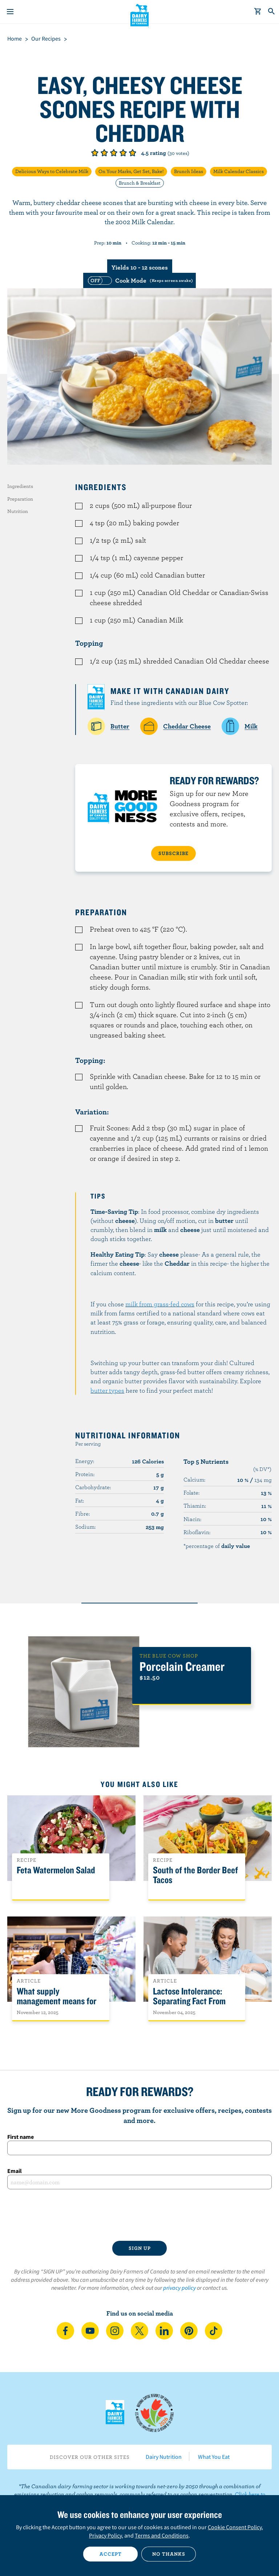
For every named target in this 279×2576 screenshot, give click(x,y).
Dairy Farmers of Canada (139, 15)
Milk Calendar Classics (238, 171)
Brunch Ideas (188, 171)
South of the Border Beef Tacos (195, 1875)
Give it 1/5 (95, 152)
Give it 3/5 (113, 152)
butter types (107, 1390)
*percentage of (216, 1545)
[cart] (258, 11)
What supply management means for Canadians (56, 2001)
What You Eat (214, 2456)
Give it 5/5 (132, 152)
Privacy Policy (105, 2535)
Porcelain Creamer (182, 1666)
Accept (111, 2554)
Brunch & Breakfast (140, 183)
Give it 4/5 (123, 152)
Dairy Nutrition (164, 2456)
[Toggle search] (271, 11)
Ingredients (20, 486)
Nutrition (17, 511)
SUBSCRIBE (173, 853)
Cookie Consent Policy (235, 2527)
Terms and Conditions (162, 2535)
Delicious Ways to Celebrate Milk (51, 171)
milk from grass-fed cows (159, 1304)
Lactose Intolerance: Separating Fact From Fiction (189, 2001)
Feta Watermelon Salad (56, 1870)
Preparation (20, 499)
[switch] (139, 280)
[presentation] (139, 2215)
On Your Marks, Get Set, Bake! (131, 171)
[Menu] (10, 11)
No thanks (168, 2554)
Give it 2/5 (104, 152)
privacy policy (179, 2287)
